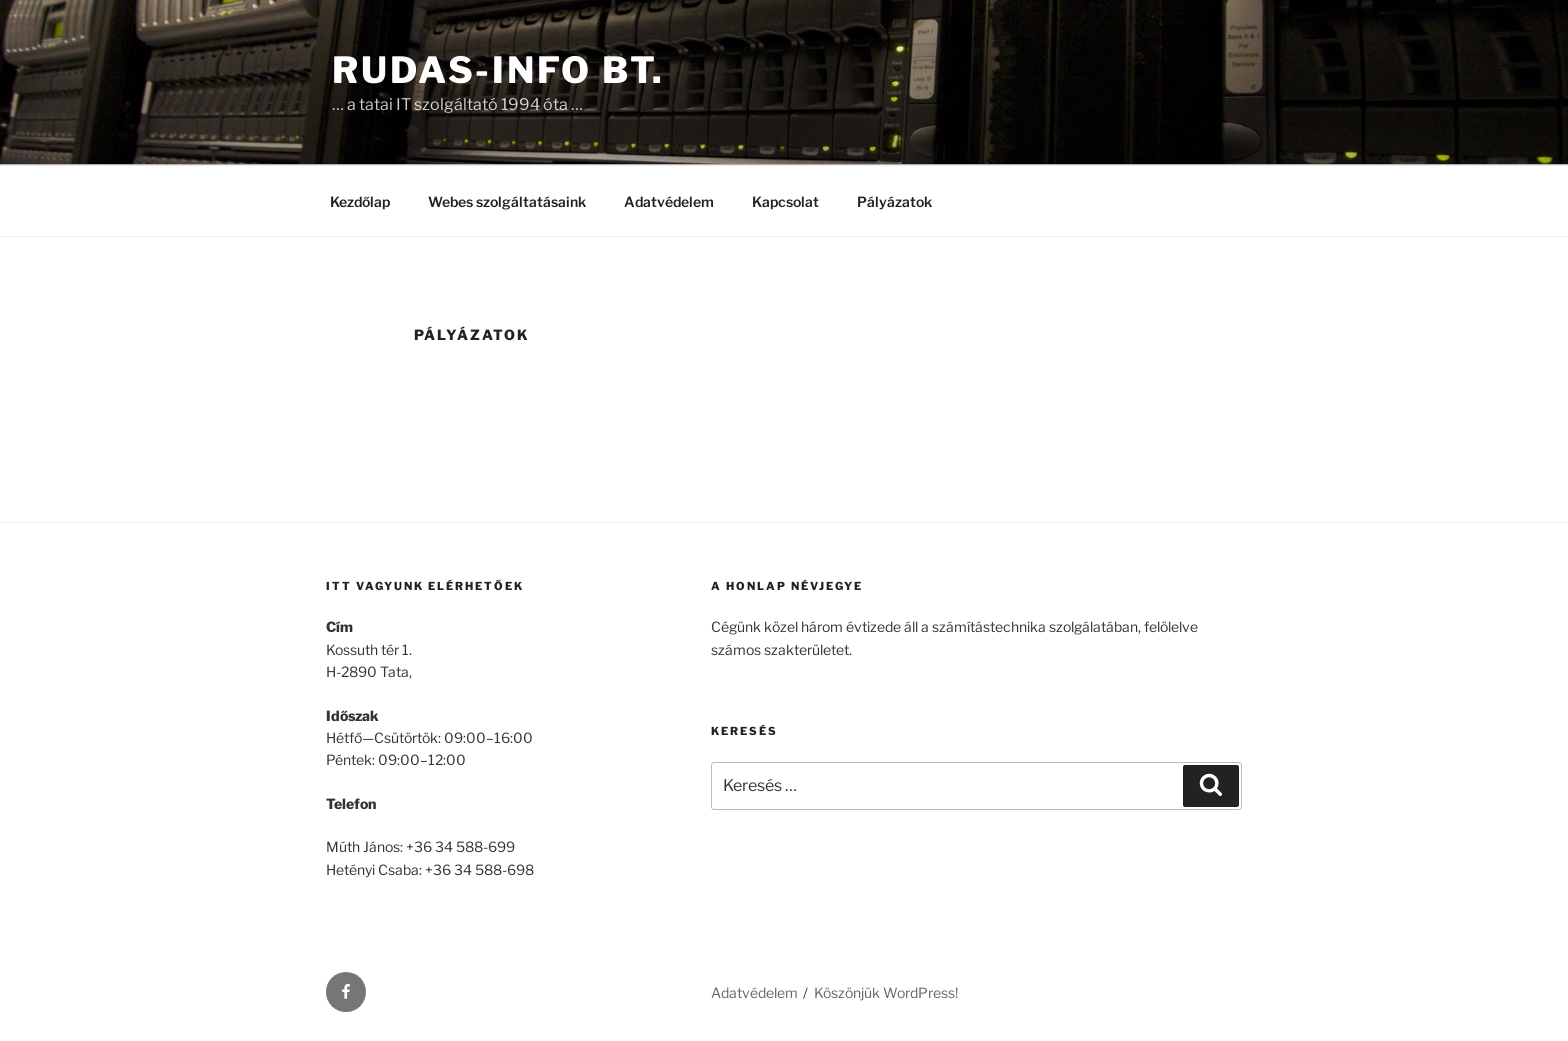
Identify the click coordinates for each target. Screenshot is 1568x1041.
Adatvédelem (669, 201)
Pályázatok (894, 201)
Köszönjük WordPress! (886, 992)
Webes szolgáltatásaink (507, 201)
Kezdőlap (360, 201)
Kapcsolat (785, 201)
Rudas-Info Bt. (498, 70)
